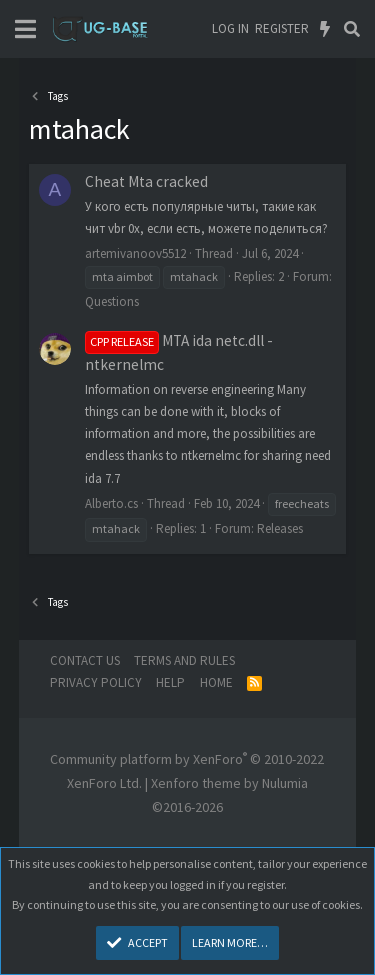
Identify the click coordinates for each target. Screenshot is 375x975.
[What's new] (325, 29)
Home (216, 682)
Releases (280, 528)
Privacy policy (96, 682)
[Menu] (25, 29)
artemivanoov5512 (135, 253)
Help (170, 682)
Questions (112, 301)
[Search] (351, 29)
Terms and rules (184, 660)
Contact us (85, 660)
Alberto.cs (111, 503)
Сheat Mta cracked (146, 181)
